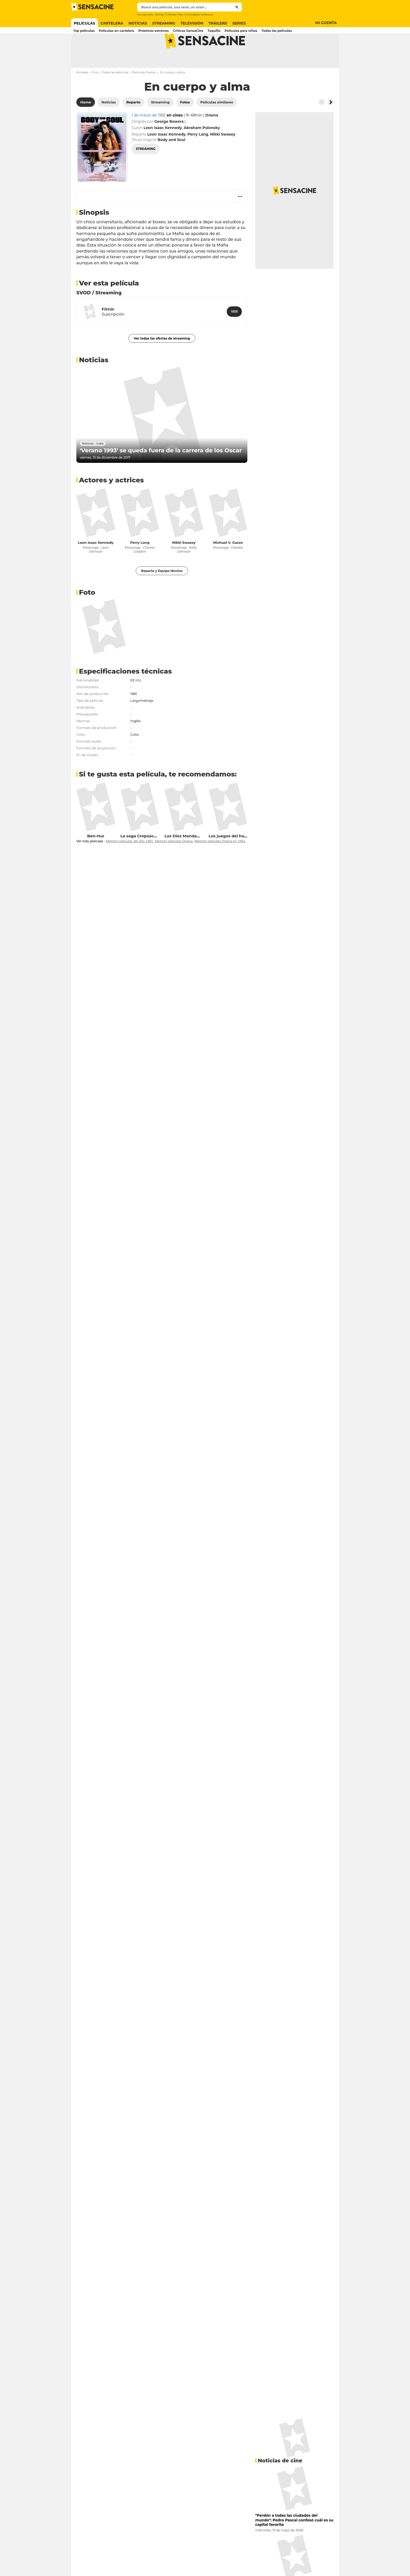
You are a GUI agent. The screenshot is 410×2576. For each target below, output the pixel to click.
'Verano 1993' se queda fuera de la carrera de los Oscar (161, 471)
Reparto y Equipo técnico (162, 591)
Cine (95, 93)
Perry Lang (140, 563)
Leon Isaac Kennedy (95, 563)
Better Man (175, 14)
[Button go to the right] (330, 123)
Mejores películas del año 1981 (129, 862)
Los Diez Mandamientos (189, 856)
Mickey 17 (161, 14)
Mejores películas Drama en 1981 (220, 862)
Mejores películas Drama (174, 862)
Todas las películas (115, 93)
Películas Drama (143, 93)
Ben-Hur (95, 856)
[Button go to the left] (321, 123)
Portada (82, 93)
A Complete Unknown (198, 14)
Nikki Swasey (184, 563)
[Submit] (237, 7)
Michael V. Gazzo (228, 563)
